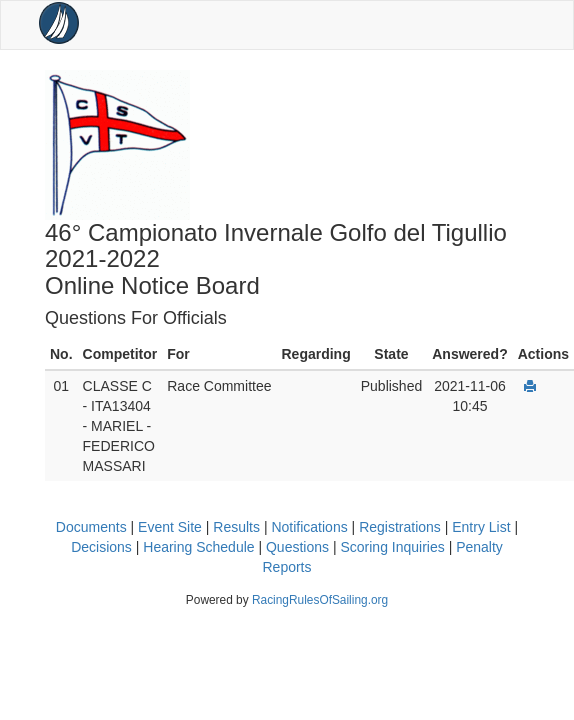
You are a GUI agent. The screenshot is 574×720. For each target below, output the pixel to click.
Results (236, 527)
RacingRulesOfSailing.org (320, 600)
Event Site (170, 527)
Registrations (400, 527)
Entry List (481, 527)
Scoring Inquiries (392, 547)
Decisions (101, 547)
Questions (297, 547)
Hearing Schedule (198, 547)
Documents (91, 527)
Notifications (309, 527)
